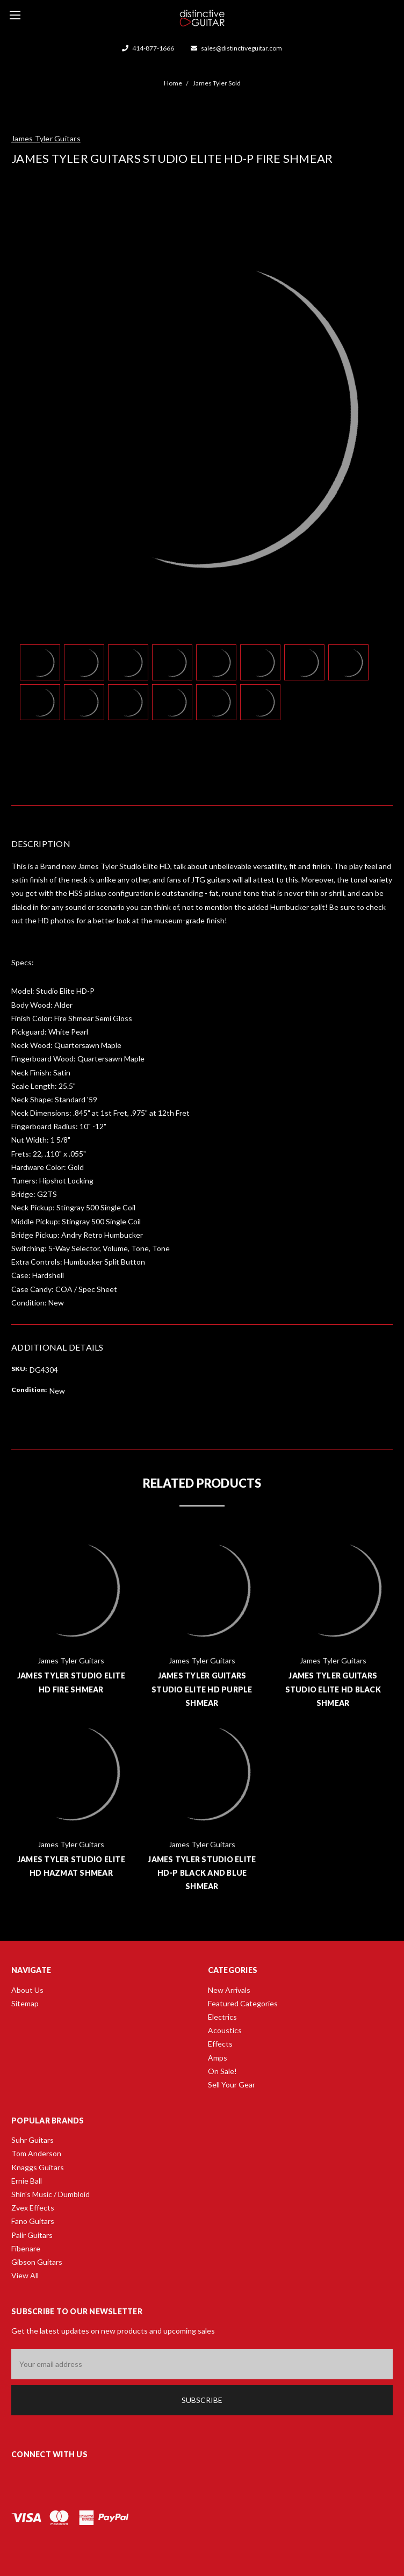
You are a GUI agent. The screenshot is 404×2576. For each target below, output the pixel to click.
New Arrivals (229, 1989)
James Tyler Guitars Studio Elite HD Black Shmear (333, 1689)
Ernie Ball (26, 2180)
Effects (220, 2043)
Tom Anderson (36, 2153)
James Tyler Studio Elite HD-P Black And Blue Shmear (202, 1873)
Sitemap (25, 2003)
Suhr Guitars (32, 2139)
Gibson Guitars (36, 2261)
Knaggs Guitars (37, 2167)
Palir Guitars (32, 2235)
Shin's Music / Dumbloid (50, 2194)
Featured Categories (243, 2003)
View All (25, 2275)
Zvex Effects (32, 2207)
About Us (27, 1989)
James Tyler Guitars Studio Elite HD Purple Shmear (202, 1689)
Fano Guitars (32, 2221)
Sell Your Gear (231, 2084)
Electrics (222, 2016)
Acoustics (225, 2030)
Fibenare (25, 2248)
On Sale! (222, 2071)
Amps (217, 2057)
